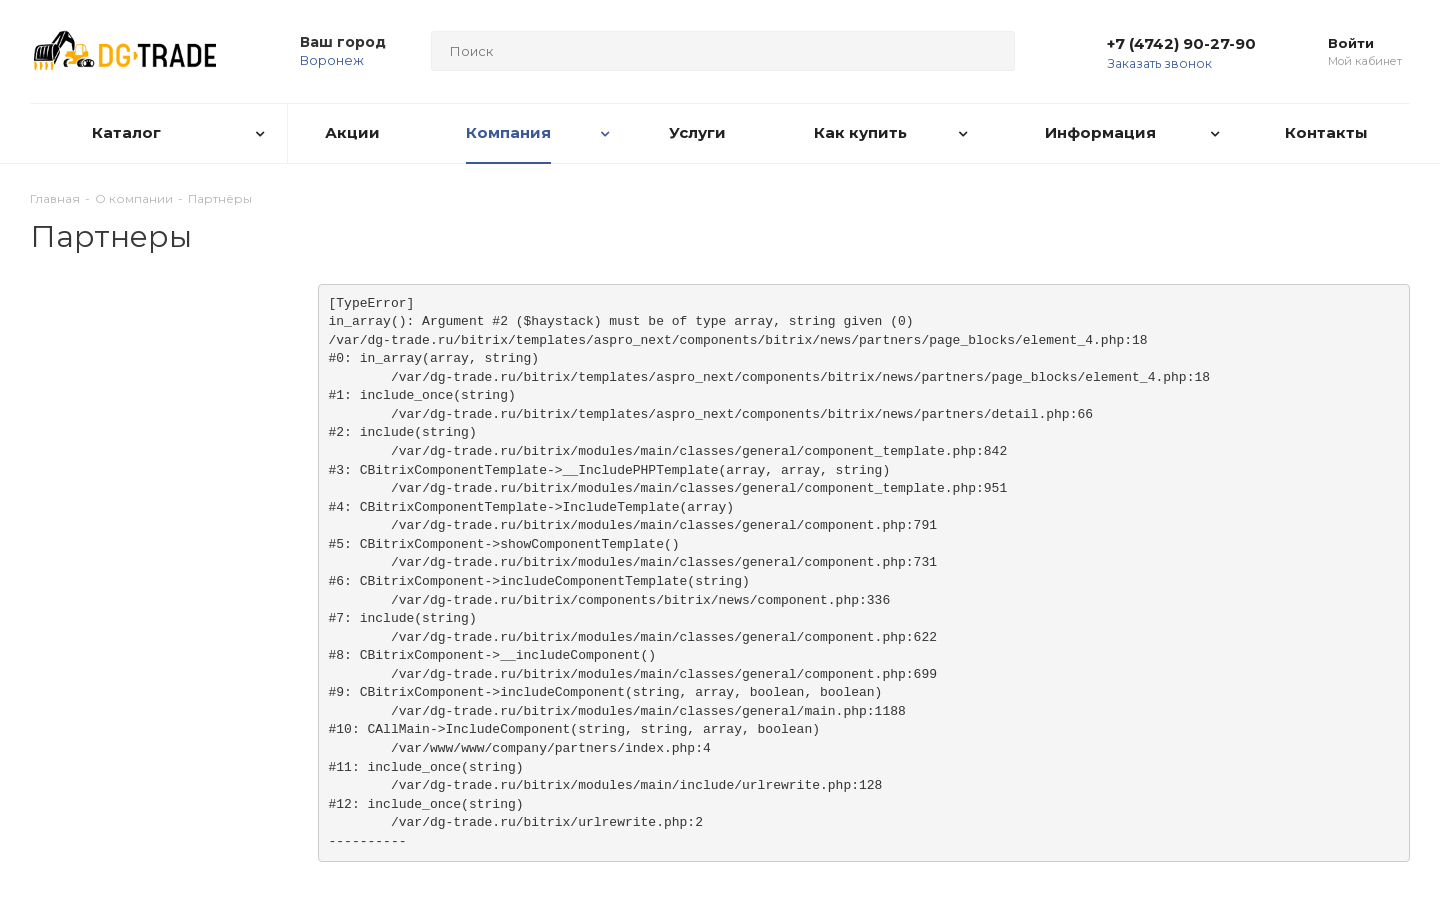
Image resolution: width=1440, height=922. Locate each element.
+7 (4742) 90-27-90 (1181, 44)
